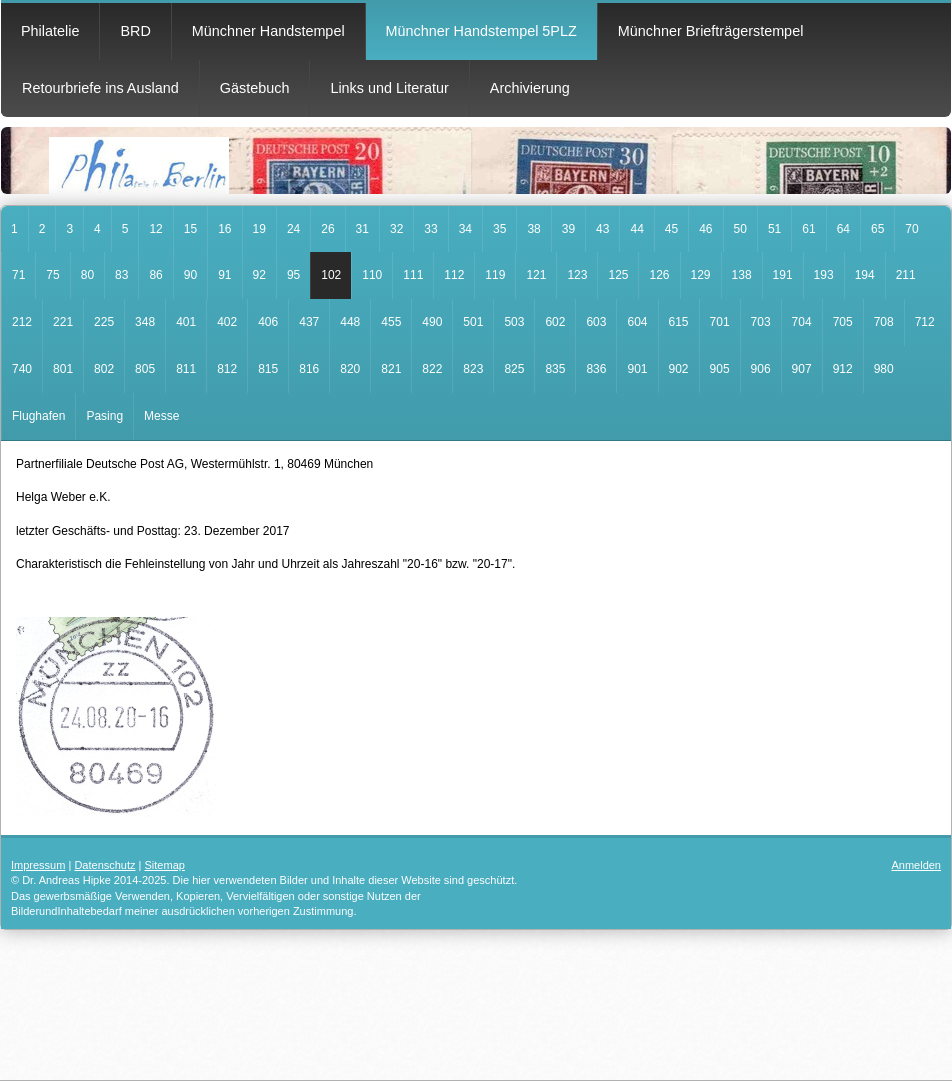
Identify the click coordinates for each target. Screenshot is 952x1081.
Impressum (38, 865)
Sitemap (165, 865)
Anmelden (916, 865)
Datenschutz (104, 865)
